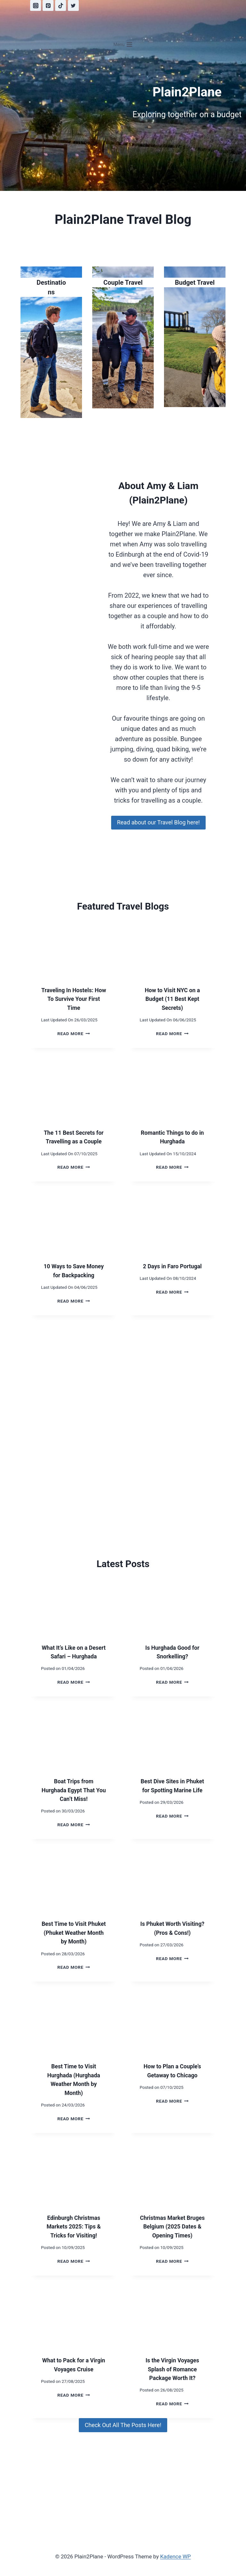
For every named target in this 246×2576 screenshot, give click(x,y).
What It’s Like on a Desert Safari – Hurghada (73, 1656)
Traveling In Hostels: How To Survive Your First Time (73, 999)
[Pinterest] (48, 5)
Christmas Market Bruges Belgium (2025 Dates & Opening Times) (172, 2235)
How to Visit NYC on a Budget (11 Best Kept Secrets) (172, 999)
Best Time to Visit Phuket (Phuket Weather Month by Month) (73, 1941)
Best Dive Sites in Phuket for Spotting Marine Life (172, 1799)
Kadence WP (175, 2556)
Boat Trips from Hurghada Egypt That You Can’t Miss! (74, 1799)
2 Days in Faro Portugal (172, 1266)
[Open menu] (123, 44)
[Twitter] (73, 5)
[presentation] (74, 947)
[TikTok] (60, 5)
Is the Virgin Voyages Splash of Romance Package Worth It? (172, 2378)
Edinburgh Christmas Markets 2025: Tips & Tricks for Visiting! (73, 2235)
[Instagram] (35, 5)
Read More (73, 1033)
